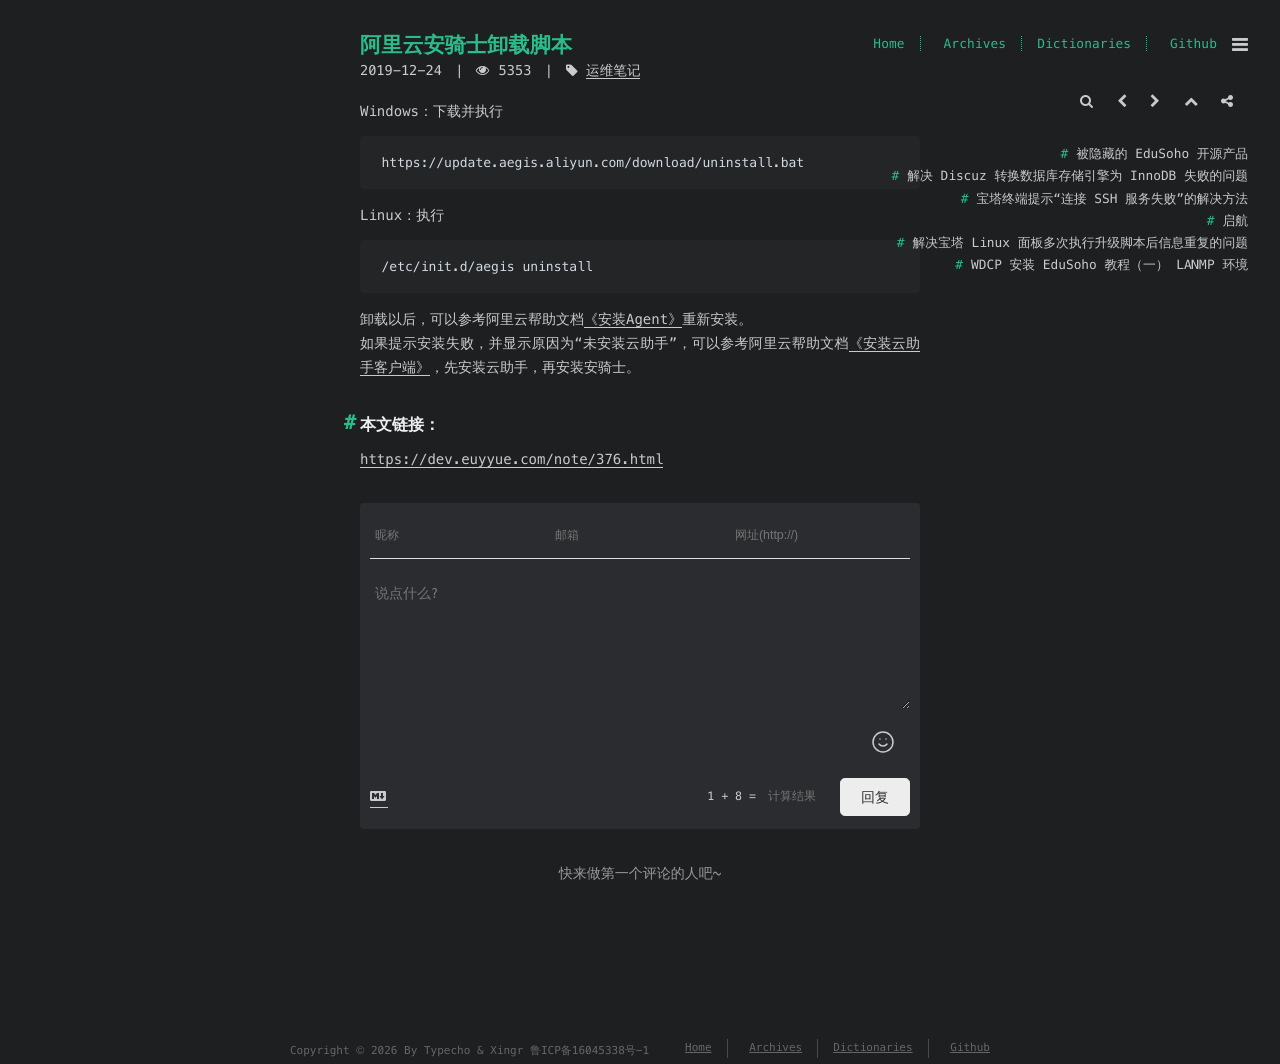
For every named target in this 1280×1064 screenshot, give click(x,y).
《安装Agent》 (633, 319)
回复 (875, 797)
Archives (974, 43)
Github (1193, 43)
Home (888, 43)
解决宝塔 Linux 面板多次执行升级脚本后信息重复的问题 (1080, 242)
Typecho (447, 1051)
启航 (1235, 220)
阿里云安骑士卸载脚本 (466, 44)
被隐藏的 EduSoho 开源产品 (1162, 153)
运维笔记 (613, 70)
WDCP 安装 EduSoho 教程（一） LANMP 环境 (1109, 264)
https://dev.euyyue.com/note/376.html (511, 459)
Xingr (506, 1051)
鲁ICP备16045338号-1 (589, 1051)
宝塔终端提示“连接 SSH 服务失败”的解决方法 (1112, 198)
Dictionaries (1084, 43)
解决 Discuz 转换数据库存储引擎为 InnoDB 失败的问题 (1077, 175)
